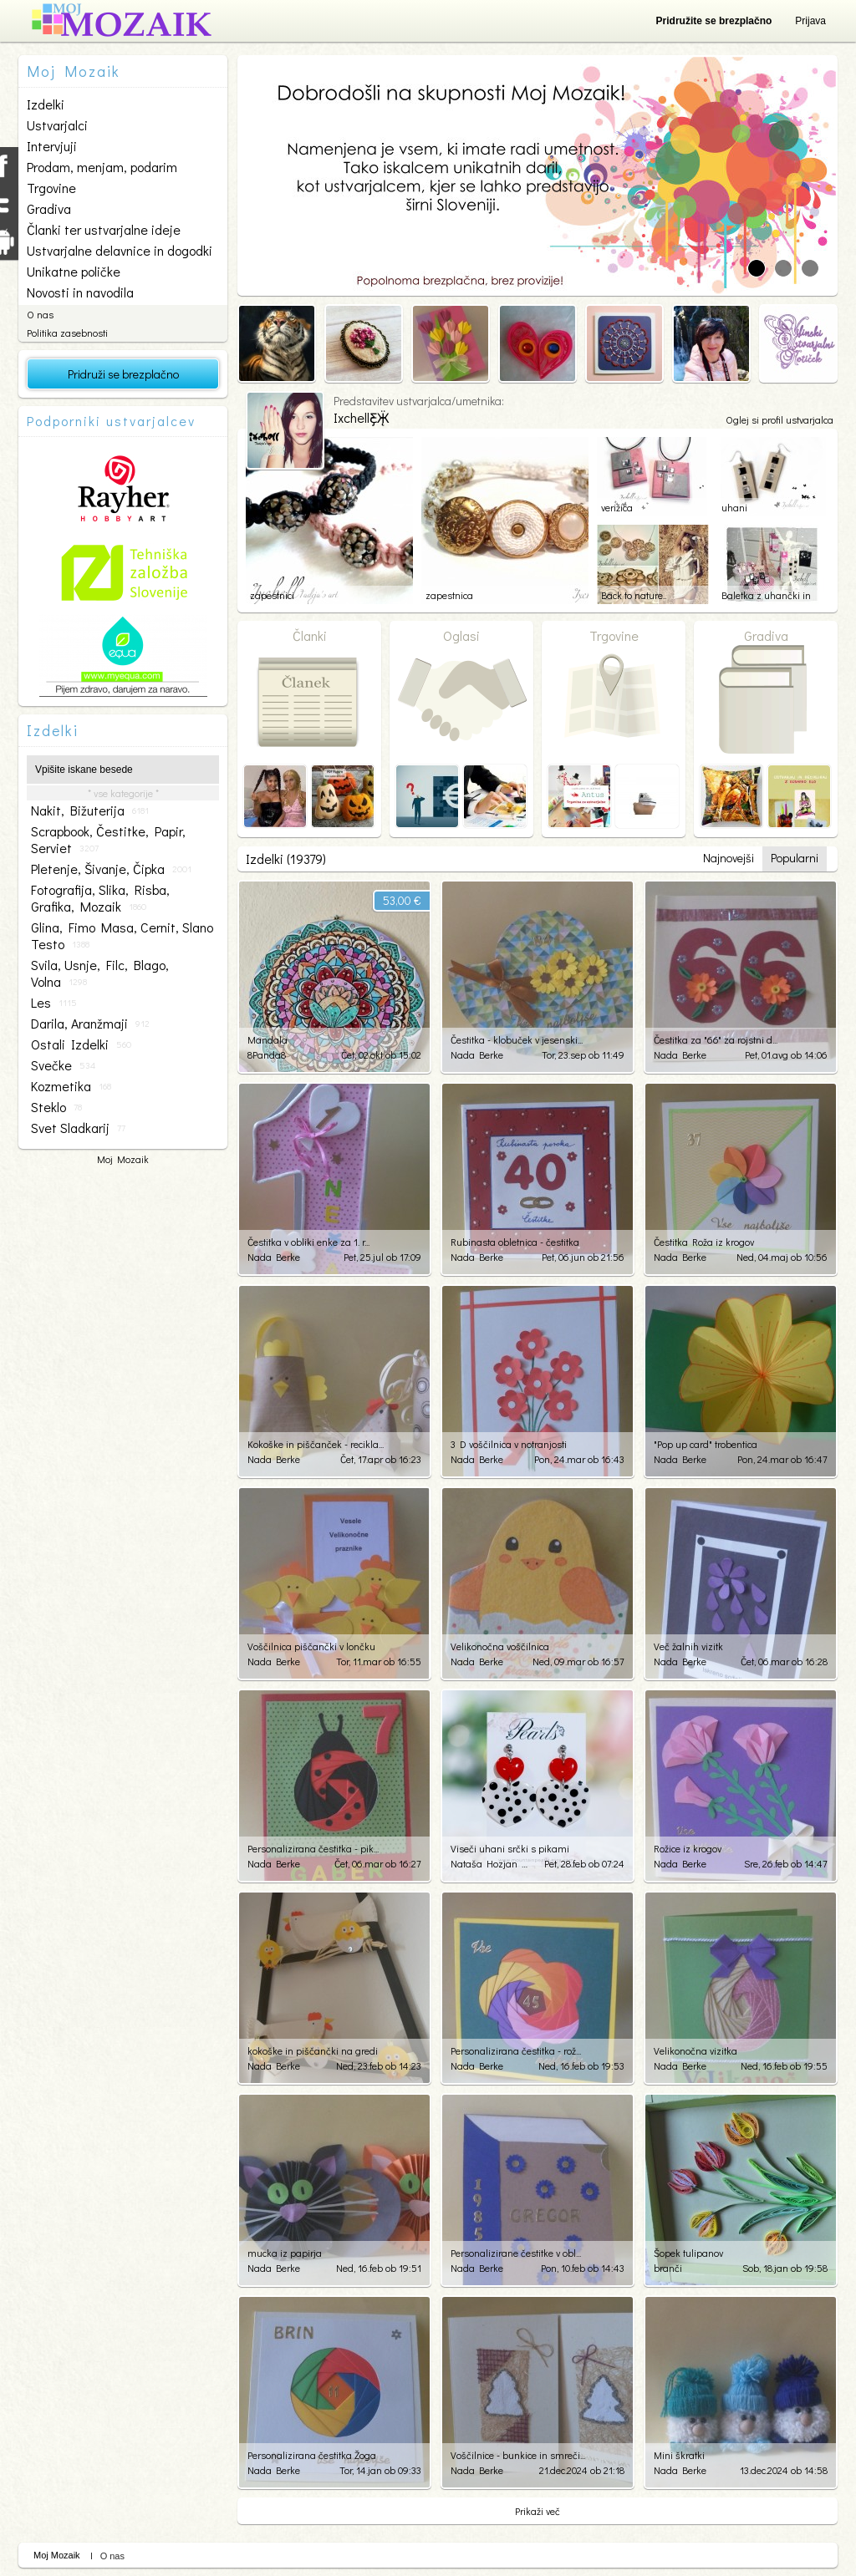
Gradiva (49, 208)
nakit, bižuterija (90, 810)
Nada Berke (477, 1054)
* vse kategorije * (123, 793)
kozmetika (71, 1086)
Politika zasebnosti (67, 332)
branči (668, 2267)
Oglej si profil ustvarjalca (779, 419)
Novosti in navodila (80, 292)
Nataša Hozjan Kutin (490, 1863)
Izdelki (45, 104)
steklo (56, 1107)
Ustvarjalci (57, 125)
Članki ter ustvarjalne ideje (104, 229)
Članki (310, 635)
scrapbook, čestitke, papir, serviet (108, 839)
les (54, 1002)
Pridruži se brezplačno (123, 374)
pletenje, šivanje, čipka (111, 869)
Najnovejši (728, 858)
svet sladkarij (78, 1128)
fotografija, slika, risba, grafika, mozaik (100, 898)
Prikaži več (537, 2511)
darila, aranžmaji (90, 1023)
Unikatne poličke (73, 271)
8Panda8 (266, 1054)
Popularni (794, 858)
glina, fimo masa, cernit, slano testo (122, 936)
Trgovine (51, 187)
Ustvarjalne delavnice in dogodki (119, 250)
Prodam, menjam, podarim (102, 166)
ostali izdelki (81, 1044)
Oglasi (461, 635)
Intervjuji (52, 146)
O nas (40, 314)
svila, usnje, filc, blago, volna (100, 973)
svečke (63, 1065)
